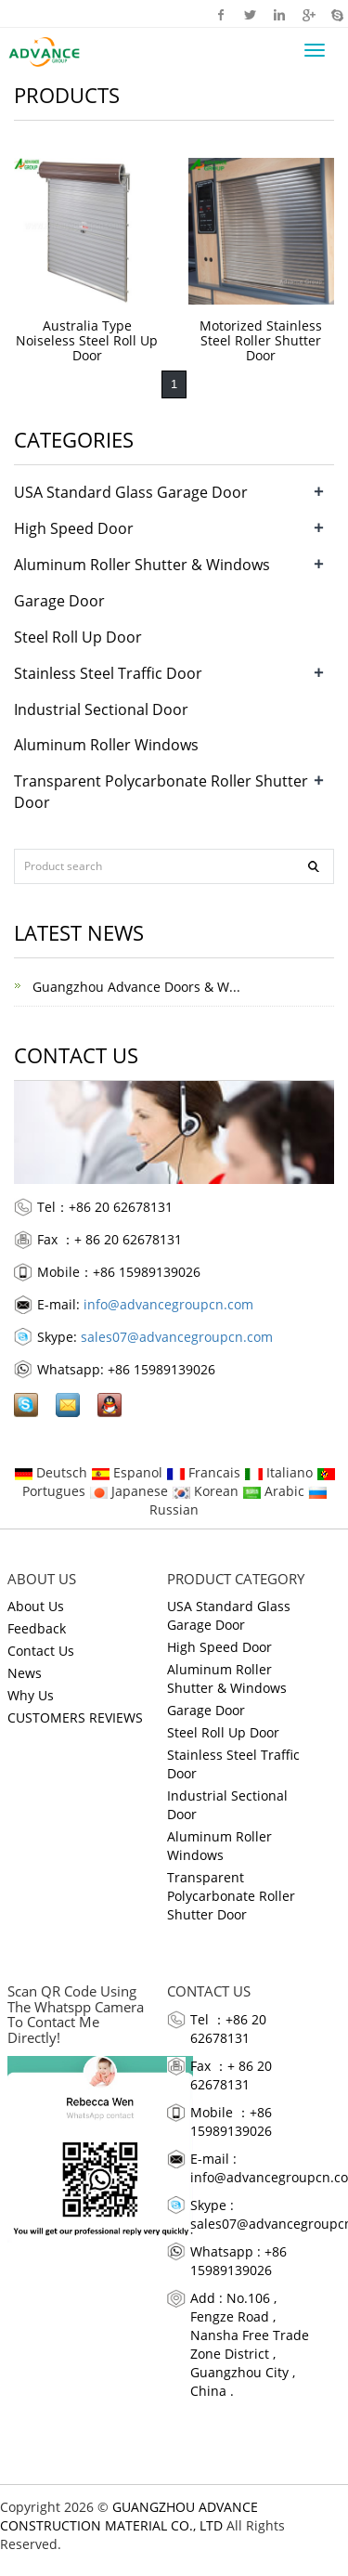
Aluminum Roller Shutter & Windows (142, 564)
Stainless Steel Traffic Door (108, 673)
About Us (35, 1606)
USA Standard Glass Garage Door (131, 492)
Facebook (221, 14)
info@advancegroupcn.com (168, 1304)
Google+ (307, 14)
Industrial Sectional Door (101, 709)
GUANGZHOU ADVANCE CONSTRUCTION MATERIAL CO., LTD (129, 2516)
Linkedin (278, 14)
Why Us (30, 1695)
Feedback (36, 1628)
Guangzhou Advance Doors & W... (134, 986)
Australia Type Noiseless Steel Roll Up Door (87, 340)
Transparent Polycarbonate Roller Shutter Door (231, 1895)
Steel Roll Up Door (78, 637)
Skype (336, 14)
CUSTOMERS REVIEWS (75, 1717)
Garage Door (59, 601)
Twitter (250, 14)
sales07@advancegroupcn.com (177, 1337)
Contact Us (40, 1650)
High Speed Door (74, 528)
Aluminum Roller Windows (106, 745)
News (24, 1673)
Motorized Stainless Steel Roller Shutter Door (261, 340)
